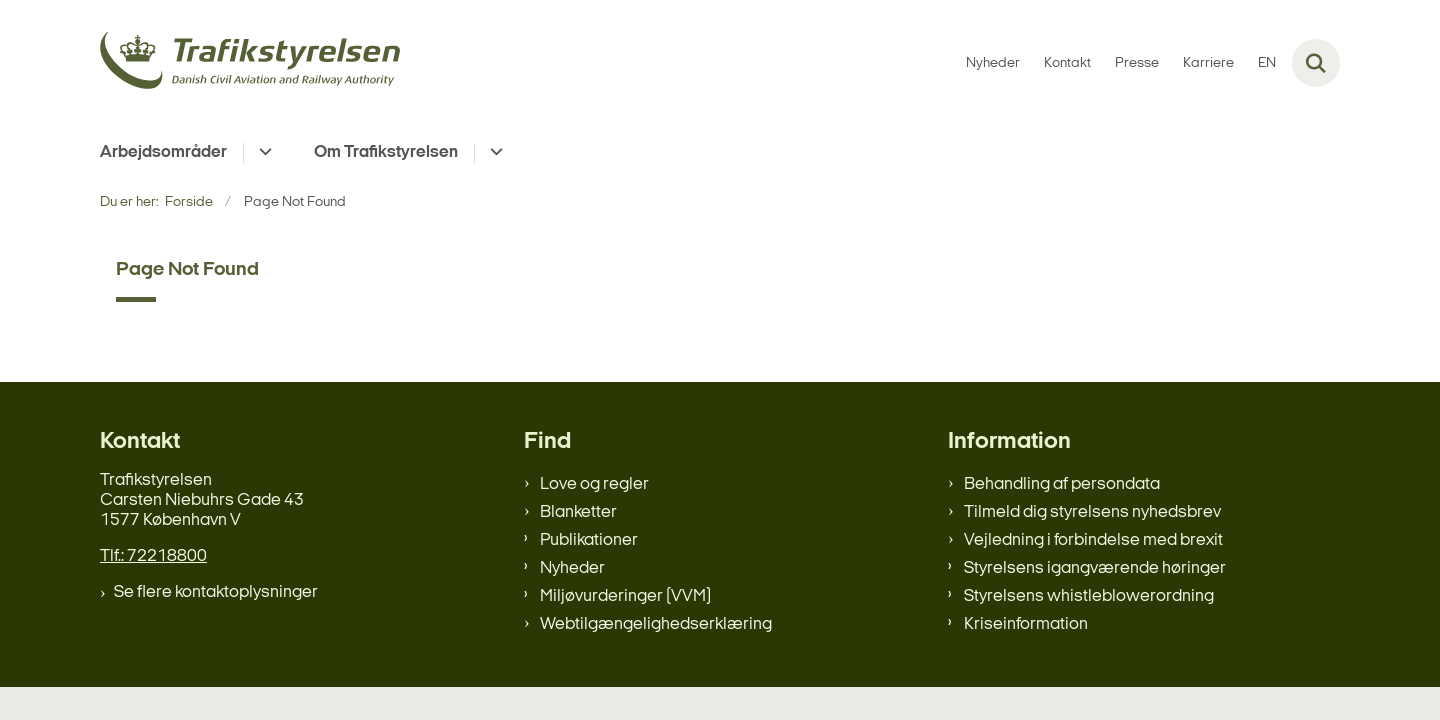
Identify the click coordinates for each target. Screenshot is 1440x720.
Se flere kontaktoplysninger (216, 592)
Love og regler (594, 484)
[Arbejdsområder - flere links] (262, 153)
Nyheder (572, 568)
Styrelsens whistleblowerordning (1089, 596)
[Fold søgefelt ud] (1316, 63)
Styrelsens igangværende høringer (1095, 568)
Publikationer (589, 540)
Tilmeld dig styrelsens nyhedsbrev (1092, 512)
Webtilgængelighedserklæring (656, 624)
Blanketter (578, 512)
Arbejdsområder (163, 152)
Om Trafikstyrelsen (386, 152)
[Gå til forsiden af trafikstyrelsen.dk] (250, 63)
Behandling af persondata (1062, 484)
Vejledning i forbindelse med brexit (1093, 540)
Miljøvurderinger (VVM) (625, 596)
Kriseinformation (1026, 624)
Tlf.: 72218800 (153, 556)
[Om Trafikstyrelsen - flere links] (493, 153)
